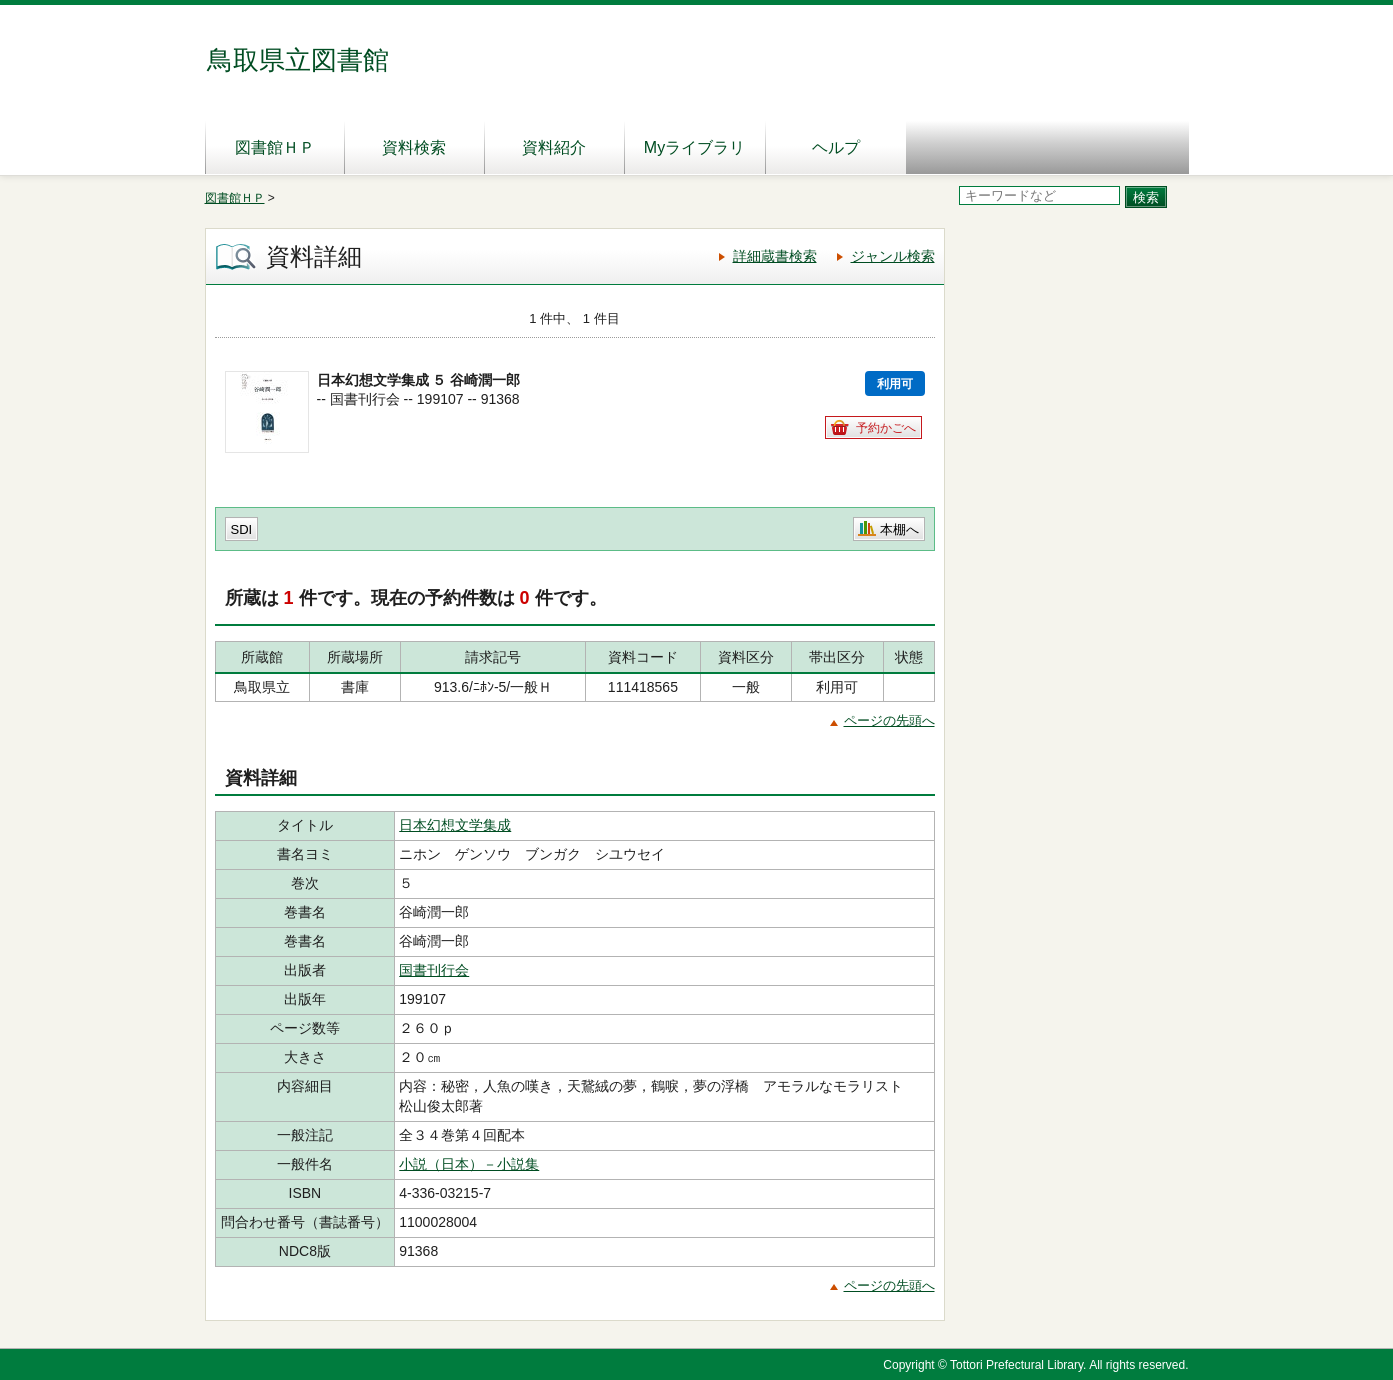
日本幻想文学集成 (455, 825)
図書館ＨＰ (275, 147)
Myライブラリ (694, 147)
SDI (242, 529)
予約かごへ (886, 428)
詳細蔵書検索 (775, 256)
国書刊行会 (434, 970)
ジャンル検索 (893, 256)
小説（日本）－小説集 (469, 1164)
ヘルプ (836, 147)
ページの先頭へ (889, 720)
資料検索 (414, 147)
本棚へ (899, 529)
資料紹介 (554, 147)
